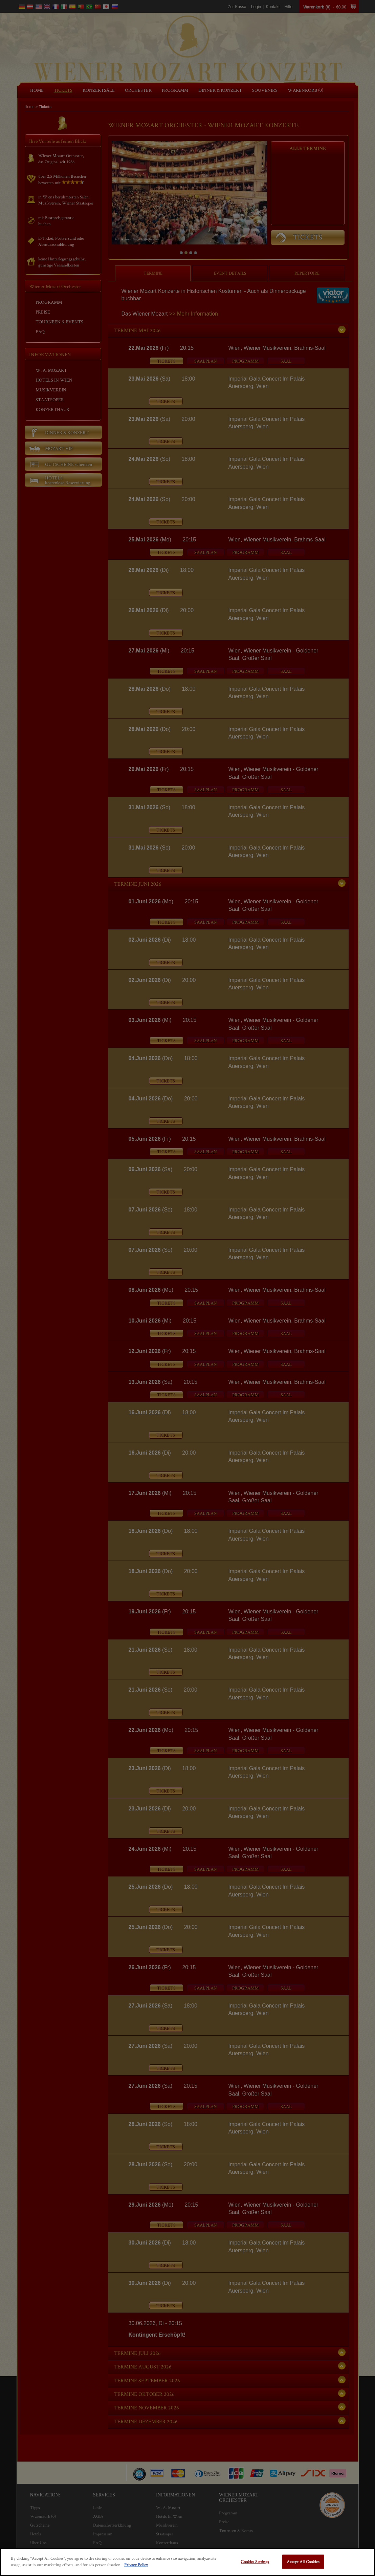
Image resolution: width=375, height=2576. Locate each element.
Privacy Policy (136, 2565)
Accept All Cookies (303, 2561)
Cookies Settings (255, 2561)
